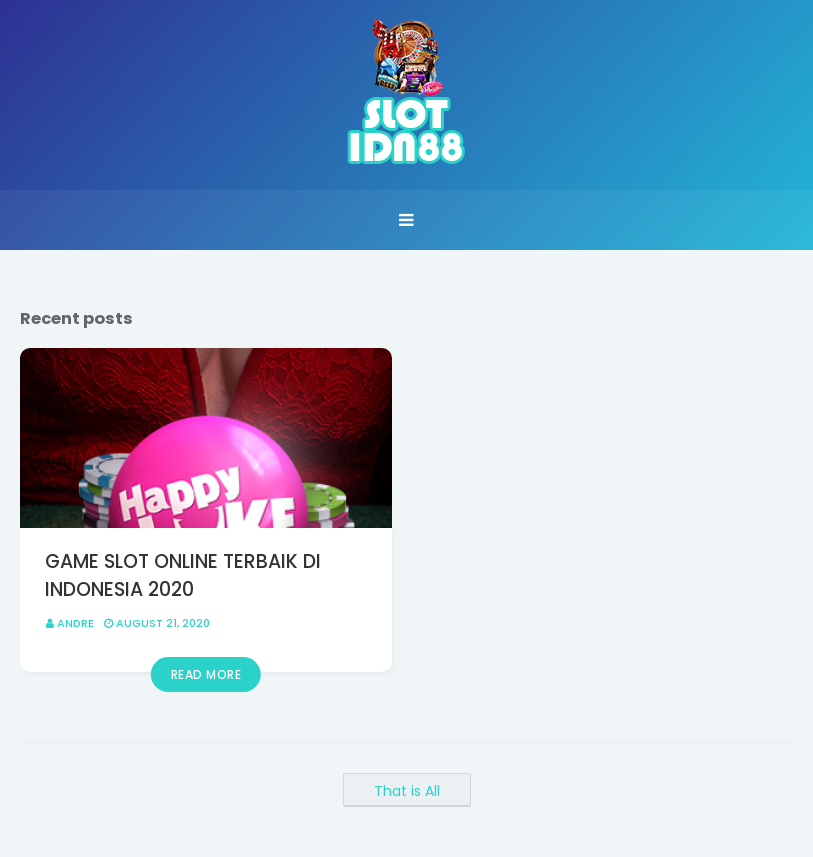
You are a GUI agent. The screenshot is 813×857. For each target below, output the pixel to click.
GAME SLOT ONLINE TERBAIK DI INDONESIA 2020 (183, 576)
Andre (75, 623)
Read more (206, 674)
